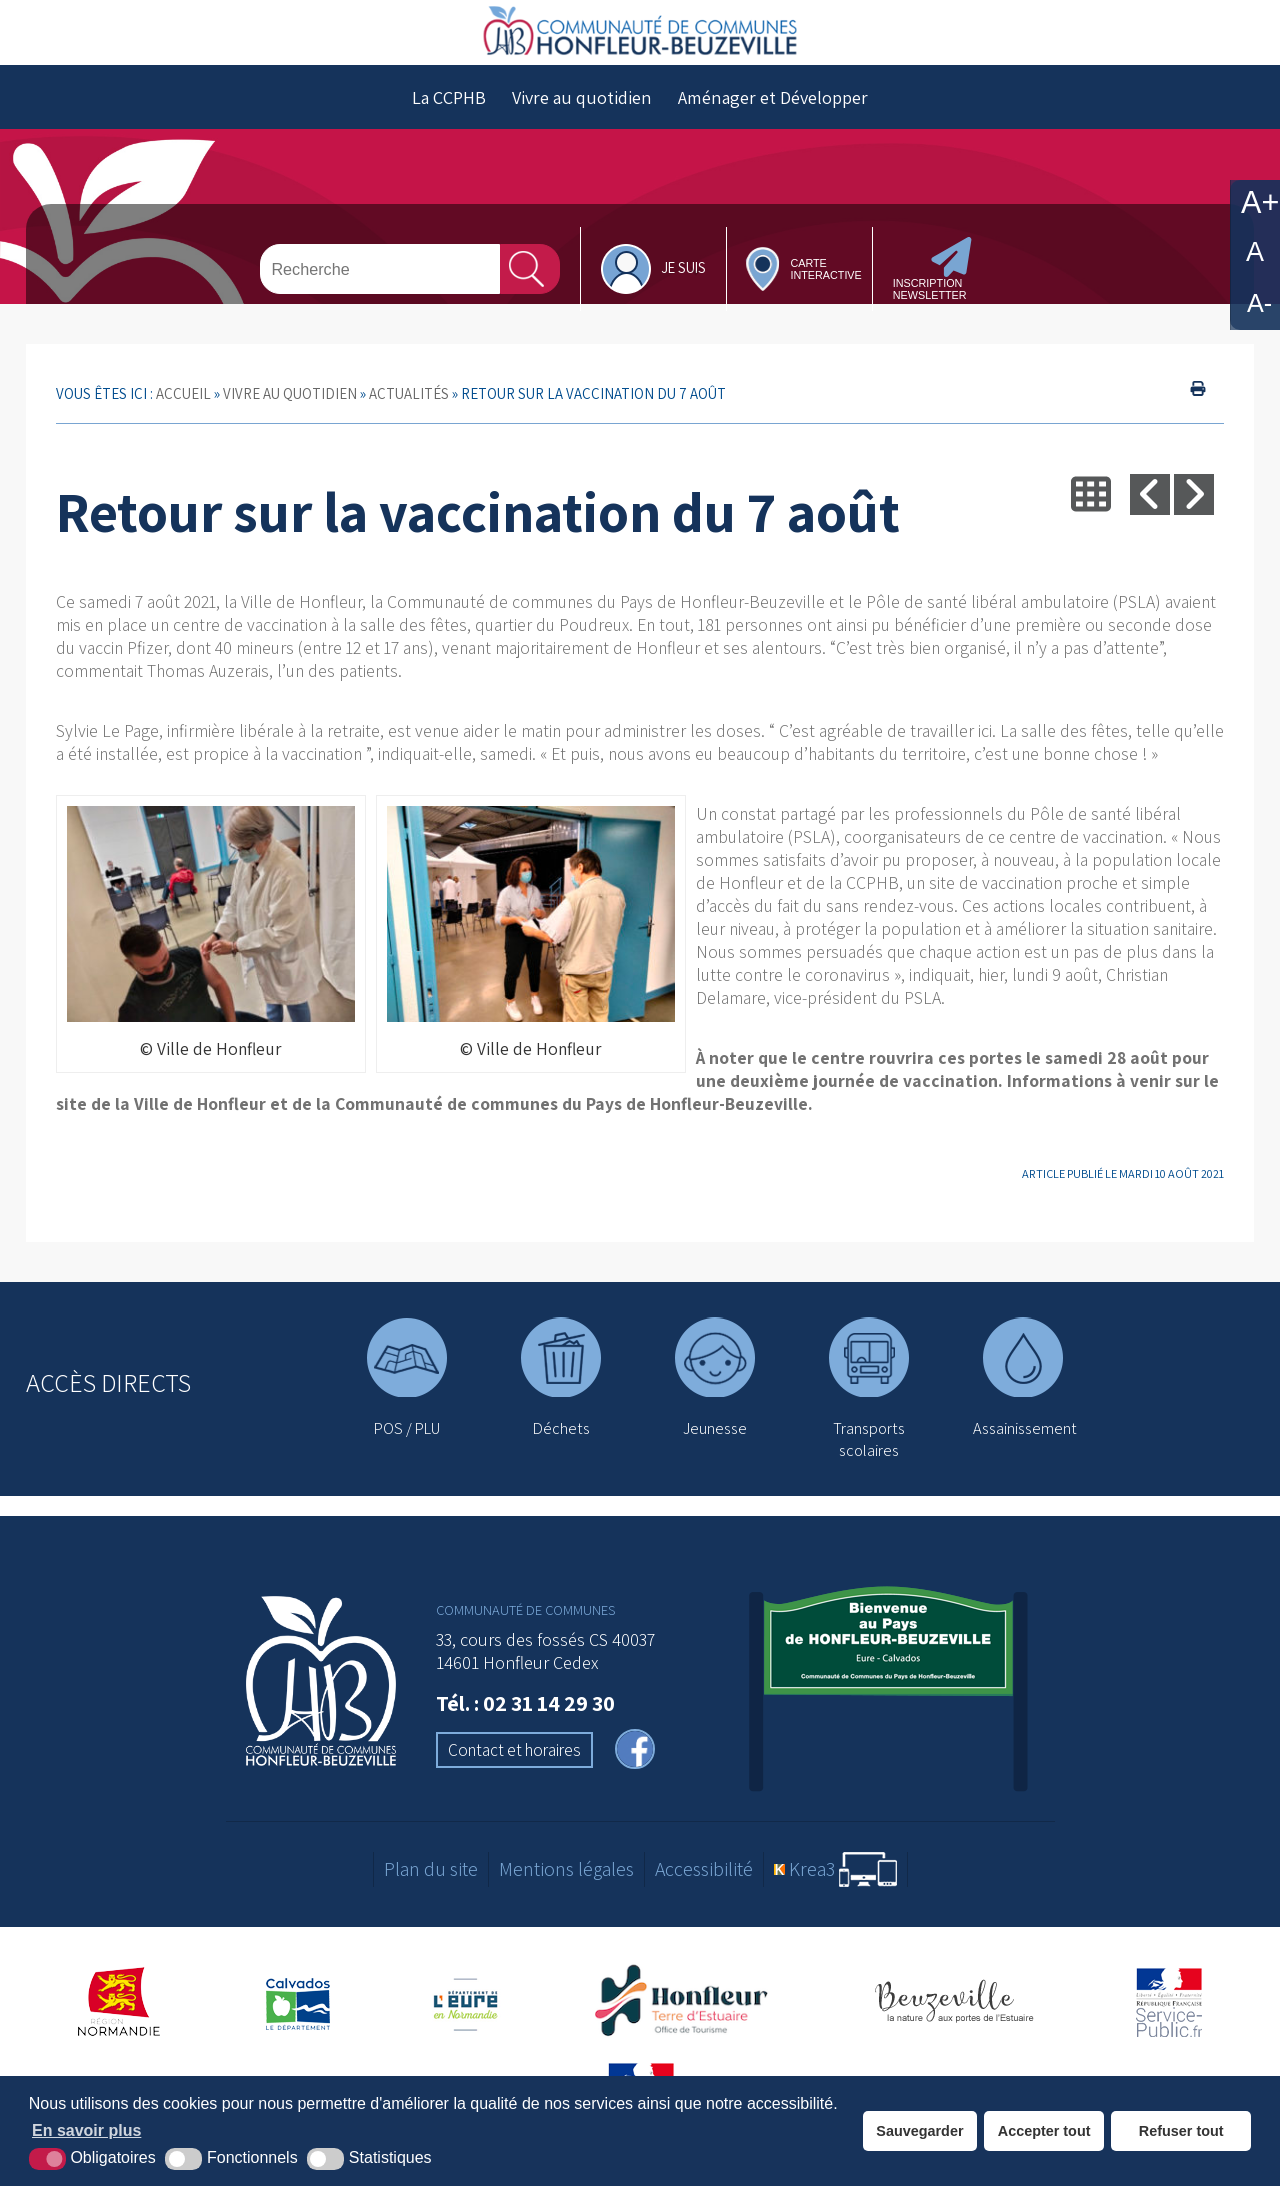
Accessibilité (704, 1889)
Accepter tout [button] (1044, 2131)
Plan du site (431, 1889)
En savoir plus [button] (86, 2130)
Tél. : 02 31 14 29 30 (525, 1722)
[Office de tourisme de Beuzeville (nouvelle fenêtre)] (953, 2021)
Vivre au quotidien (582, 117)
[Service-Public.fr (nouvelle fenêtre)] (1169, 2021)
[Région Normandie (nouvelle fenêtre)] (119, 2021)
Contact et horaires (514, 1769)
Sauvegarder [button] (919, 2131)
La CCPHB (449, 117)
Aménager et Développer (773, 117)
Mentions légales (566, 1889)
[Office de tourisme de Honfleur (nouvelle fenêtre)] (688, 2021)
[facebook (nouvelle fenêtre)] (635, 1770)
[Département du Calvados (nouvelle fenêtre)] (298, 2021)
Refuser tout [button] (1181, 2131)
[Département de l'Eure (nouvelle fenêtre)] (467, 2021)
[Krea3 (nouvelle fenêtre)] (835, 1888)
